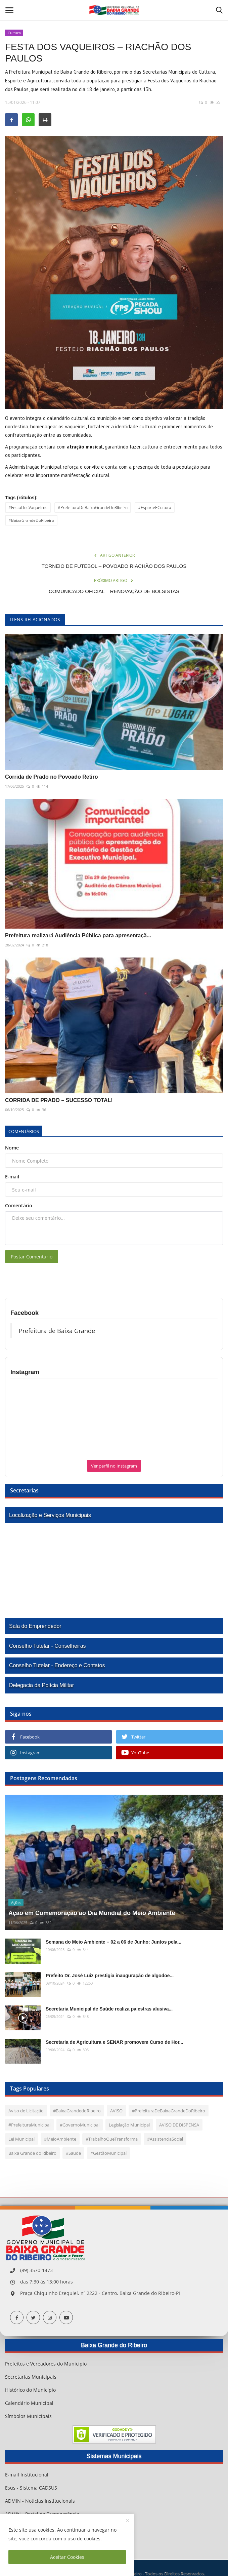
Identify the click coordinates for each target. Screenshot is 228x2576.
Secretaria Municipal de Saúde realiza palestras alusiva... (109, 2009)
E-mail (12, 1176)
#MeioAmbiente (60, 2139)
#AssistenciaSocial (165, 2139)
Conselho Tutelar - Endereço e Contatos (57, 1665)
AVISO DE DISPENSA (179, 2125)
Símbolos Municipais (28, 2416)
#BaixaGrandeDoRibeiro (31, 520)
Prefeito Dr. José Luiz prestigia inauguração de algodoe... (110, 1975)
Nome (12, 1147)
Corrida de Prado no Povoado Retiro (51, 777)
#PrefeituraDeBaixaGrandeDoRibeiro (93, 507)
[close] (127, 2521)
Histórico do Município (30, 2390)
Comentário (18, 1205)
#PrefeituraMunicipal (29, 2125)
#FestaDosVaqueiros (27, 507)
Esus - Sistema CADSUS (31, 2488)
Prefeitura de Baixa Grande (57, 1331)
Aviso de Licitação (26, 2111)
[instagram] (49, 2317)
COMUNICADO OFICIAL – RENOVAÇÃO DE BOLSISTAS (114, 591)
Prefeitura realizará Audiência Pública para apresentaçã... (78, 935)
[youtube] (66, 2317)
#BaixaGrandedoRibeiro (77, 2111)
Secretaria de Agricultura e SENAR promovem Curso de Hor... (114, 2042)
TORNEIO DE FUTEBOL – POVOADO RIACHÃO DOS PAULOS (114, 566)
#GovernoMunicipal (79, 2125)
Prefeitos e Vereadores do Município (46, 2363)
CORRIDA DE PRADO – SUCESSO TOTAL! (59, 1100)
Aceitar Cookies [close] (67, 2557)
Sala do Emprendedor (35, 1626)
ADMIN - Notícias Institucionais (40, 2501)
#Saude (73, 2153)
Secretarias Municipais (30, 2377)
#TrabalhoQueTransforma (112, 2139)
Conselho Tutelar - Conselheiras (47, 1646)
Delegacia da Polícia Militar (41, 1685)
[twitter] (33, 2317)
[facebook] (17, 2317)
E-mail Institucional (26, 2474)
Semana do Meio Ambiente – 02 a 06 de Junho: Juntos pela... (113, 1942)
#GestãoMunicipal (108, 2153)
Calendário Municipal (29, 2403)
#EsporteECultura (154, 507)
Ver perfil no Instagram (114, 1466)
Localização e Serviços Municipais (50, 1515)
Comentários (23, 1131)
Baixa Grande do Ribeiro (32, 2153)
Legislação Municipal (129, 2125)
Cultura (14, 32)
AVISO (116, 2111)
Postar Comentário (31, 1256)
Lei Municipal (21, 2139)
